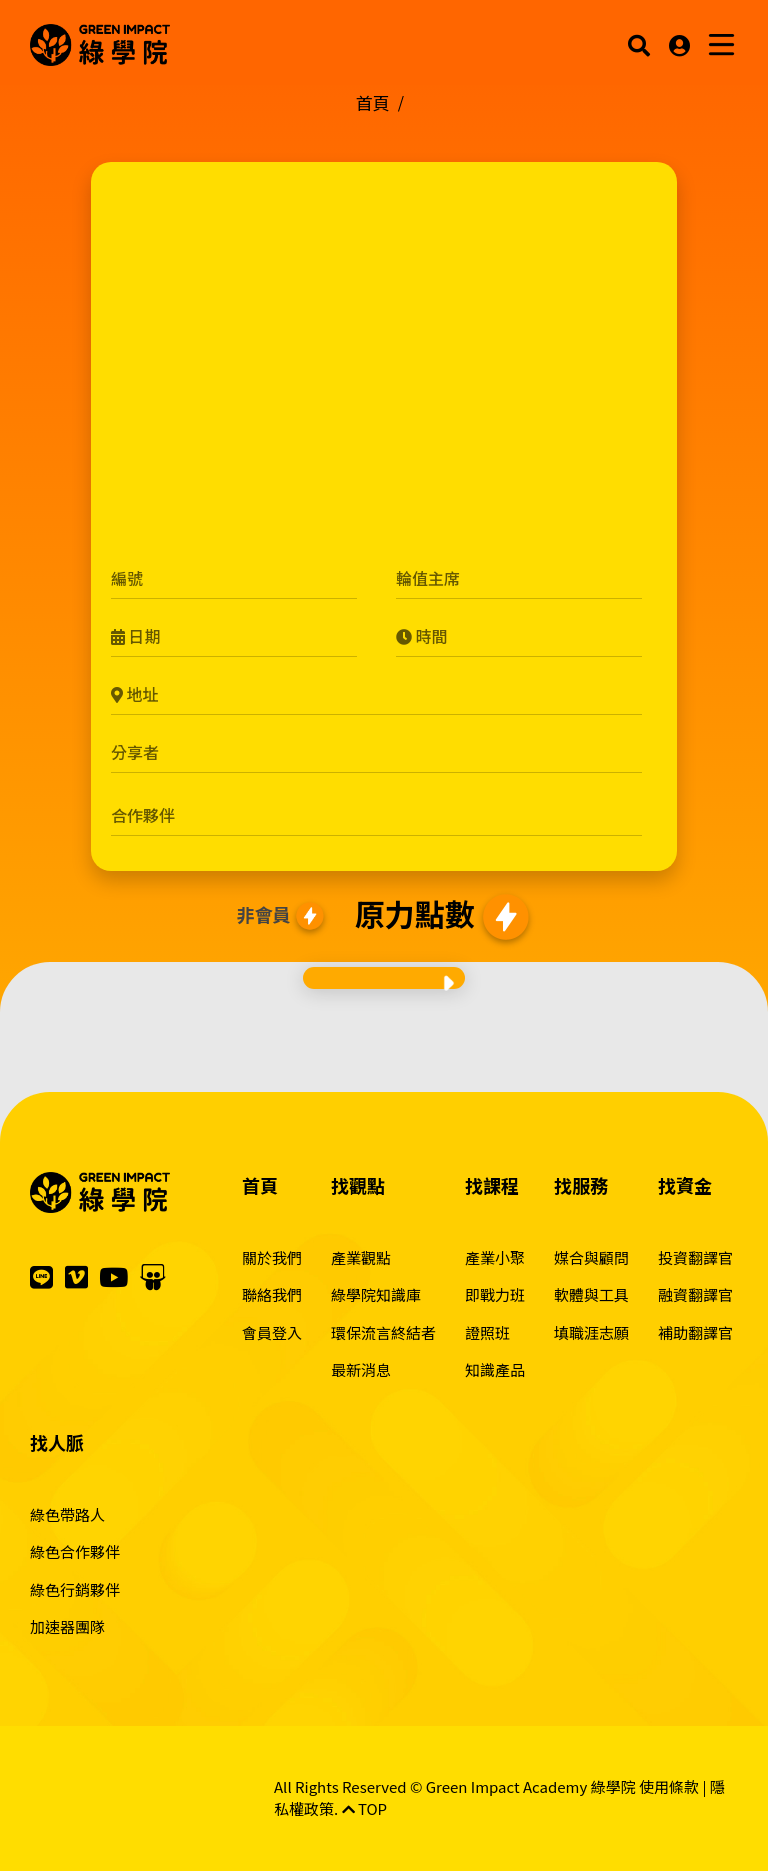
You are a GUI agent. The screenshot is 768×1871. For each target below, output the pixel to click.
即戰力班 (495, 1294)
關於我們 (272, 1257)
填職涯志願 (591, 1332)
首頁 (373, 102)
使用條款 (669, 1786)
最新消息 (361, 1369)
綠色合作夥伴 (75, 1551)
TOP (365, 1808)
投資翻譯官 (695, 1257)
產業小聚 (495, 1257)
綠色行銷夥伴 (75, 1589)
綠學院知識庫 (376, 1294)
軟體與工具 (591, 1294)
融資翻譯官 (695, 1294)
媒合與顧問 (591, 1257)
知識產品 (495, 1369)
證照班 (487, 1332)
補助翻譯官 (695, 1332)
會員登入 (272, 1332)
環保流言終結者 (383, 1332)
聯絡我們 (272, 1294)
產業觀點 (361, 1257)
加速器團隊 (67, 1626)
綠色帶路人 (67, 1514)
